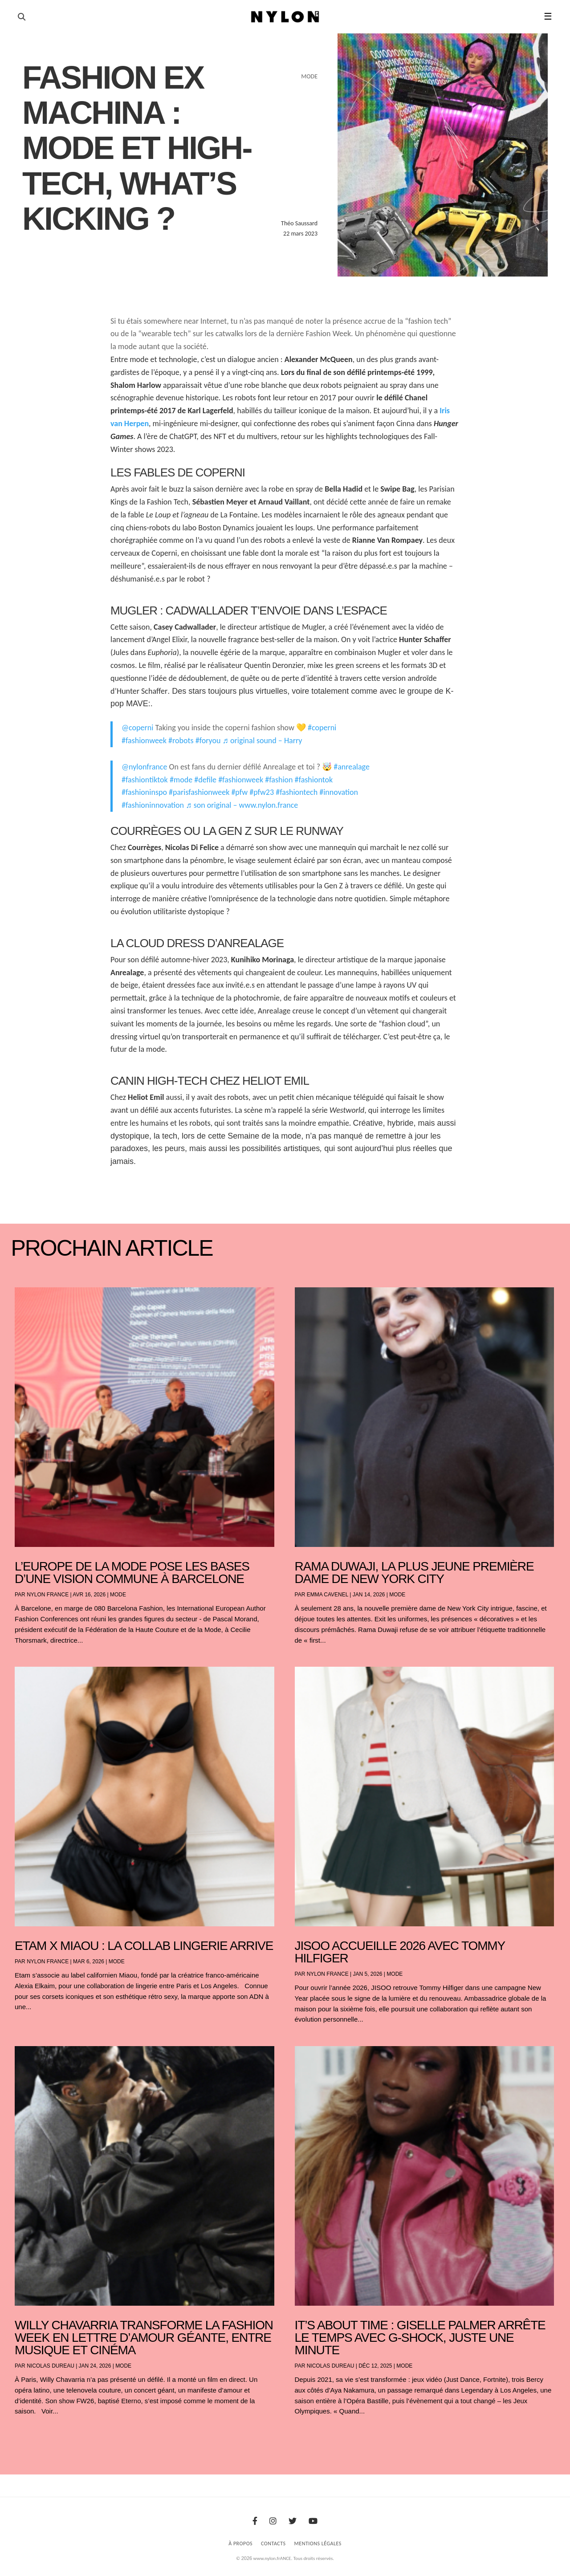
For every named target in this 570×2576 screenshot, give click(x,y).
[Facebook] (254, 2521)
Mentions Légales (318, 2543)
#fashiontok (314, 780)
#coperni (322, 728)
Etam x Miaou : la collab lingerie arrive (144, 1946)
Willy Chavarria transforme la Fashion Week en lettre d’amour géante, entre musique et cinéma (144, 2337)
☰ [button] (548, 16)
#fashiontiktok (145, 780)
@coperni (137, 728)
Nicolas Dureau (50, 2366)
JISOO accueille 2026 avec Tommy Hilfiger (400, 1952)
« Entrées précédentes (31, 2434)
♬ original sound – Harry (262, 740)
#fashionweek (144, 740)
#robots (180, 740)
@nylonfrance (144, 767)
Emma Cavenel (327, 1594)
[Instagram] (273, 2521)
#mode (181, 780)
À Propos (240, 2543)
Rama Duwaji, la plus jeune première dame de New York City (414, 1572)
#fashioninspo (144, 792)
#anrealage (352, 767)
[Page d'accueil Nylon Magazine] (285, 17)
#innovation (338, 792)
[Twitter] (293, 2521)
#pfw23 (261, 792)
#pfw (239, 792)
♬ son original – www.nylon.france (242, 805)
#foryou (208, 740)
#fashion (279, 780)
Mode (118, 1594)
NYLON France (48, 1594)
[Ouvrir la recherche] (21, 16)
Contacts (273, 2543)
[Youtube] (313, 2521)
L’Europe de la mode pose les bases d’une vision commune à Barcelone (132, 1572)
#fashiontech (297, 792)
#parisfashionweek (199, 792)
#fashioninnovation (153, 805)
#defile (205, 780)
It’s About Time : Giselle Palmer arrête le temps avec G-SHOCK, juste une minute (420, 2337)
